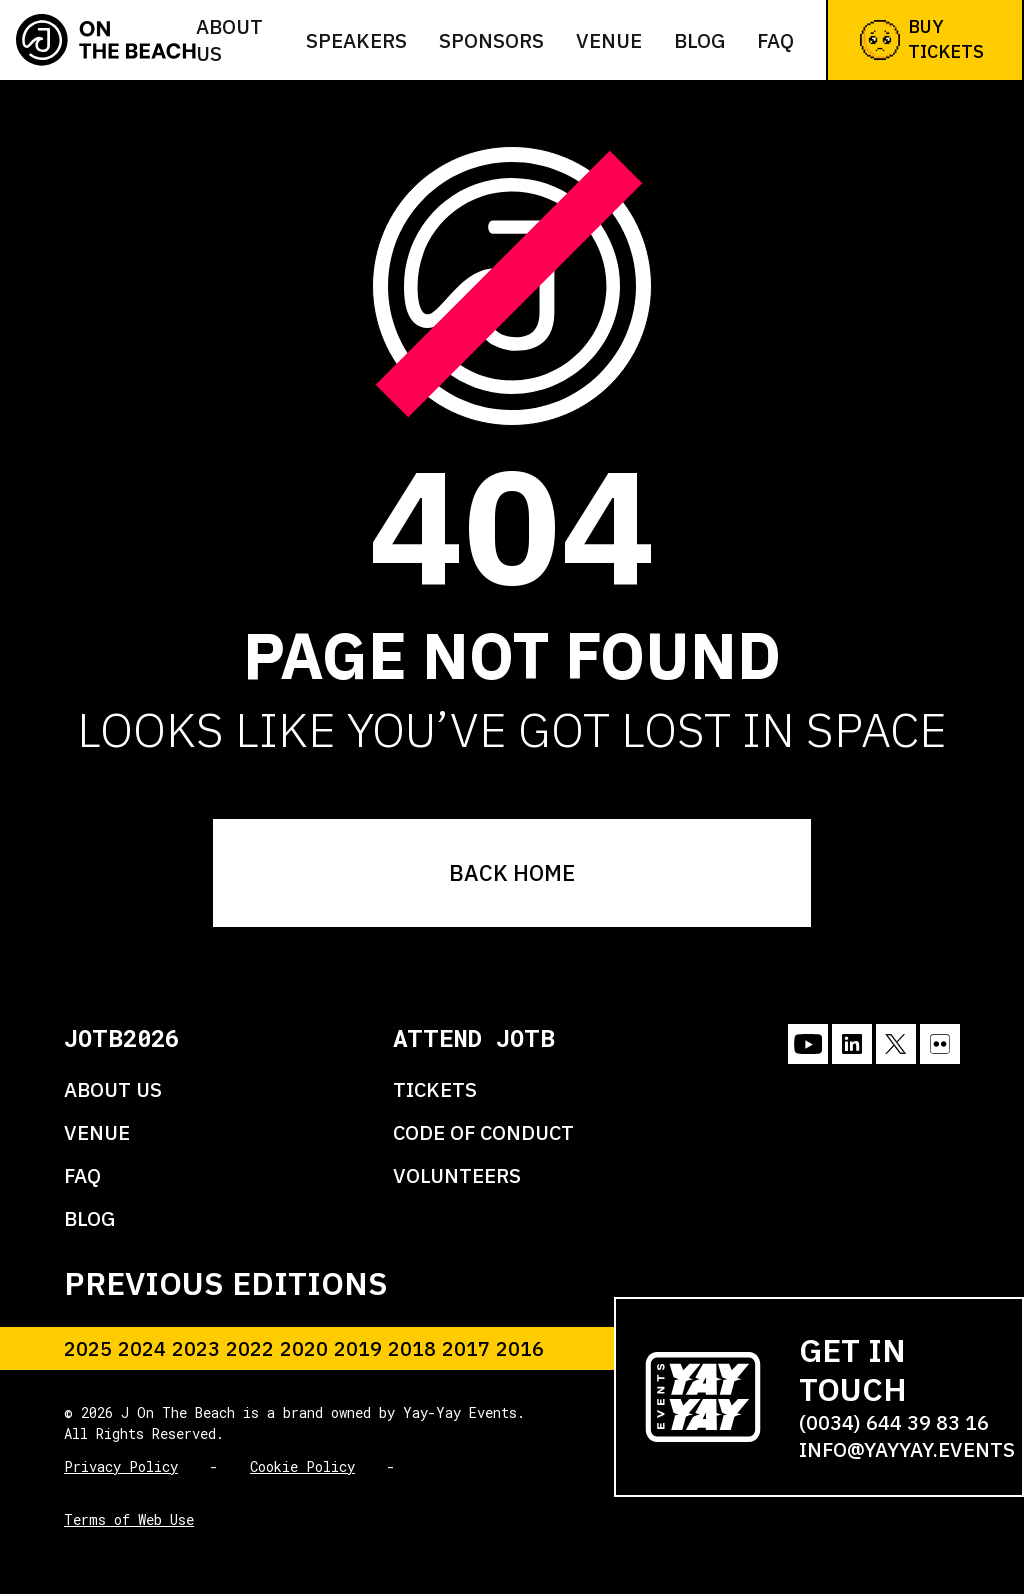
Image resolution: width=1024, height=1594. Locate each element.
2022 (250, 1348)
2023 (196, 1348)
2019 (358, 1348)
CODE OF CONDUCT (483, 1132)
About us (229, 40)
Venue (609, 40)
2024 (142, 1348)
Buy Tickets (922, 39)
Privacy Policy (121, 1466)
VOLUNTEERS (457, 1175)
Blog (699, 40)
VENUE (97, 1132)
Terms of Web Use (129, 1519)
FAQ (775, 40)
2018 (412, 1348)
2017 (466, 1348)
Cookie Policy (302, 1466)
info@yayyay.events (907, 1449)
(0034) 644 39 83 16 (894, 1422)
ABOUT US (113, 1089)
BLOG (89, 1218)
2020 (304, 1348)
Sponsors (491, 40)
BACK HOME (512, 872)
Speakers (356, 40)
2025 (88, 1348)
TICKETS (435, 1089)
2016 (520, 1348)
